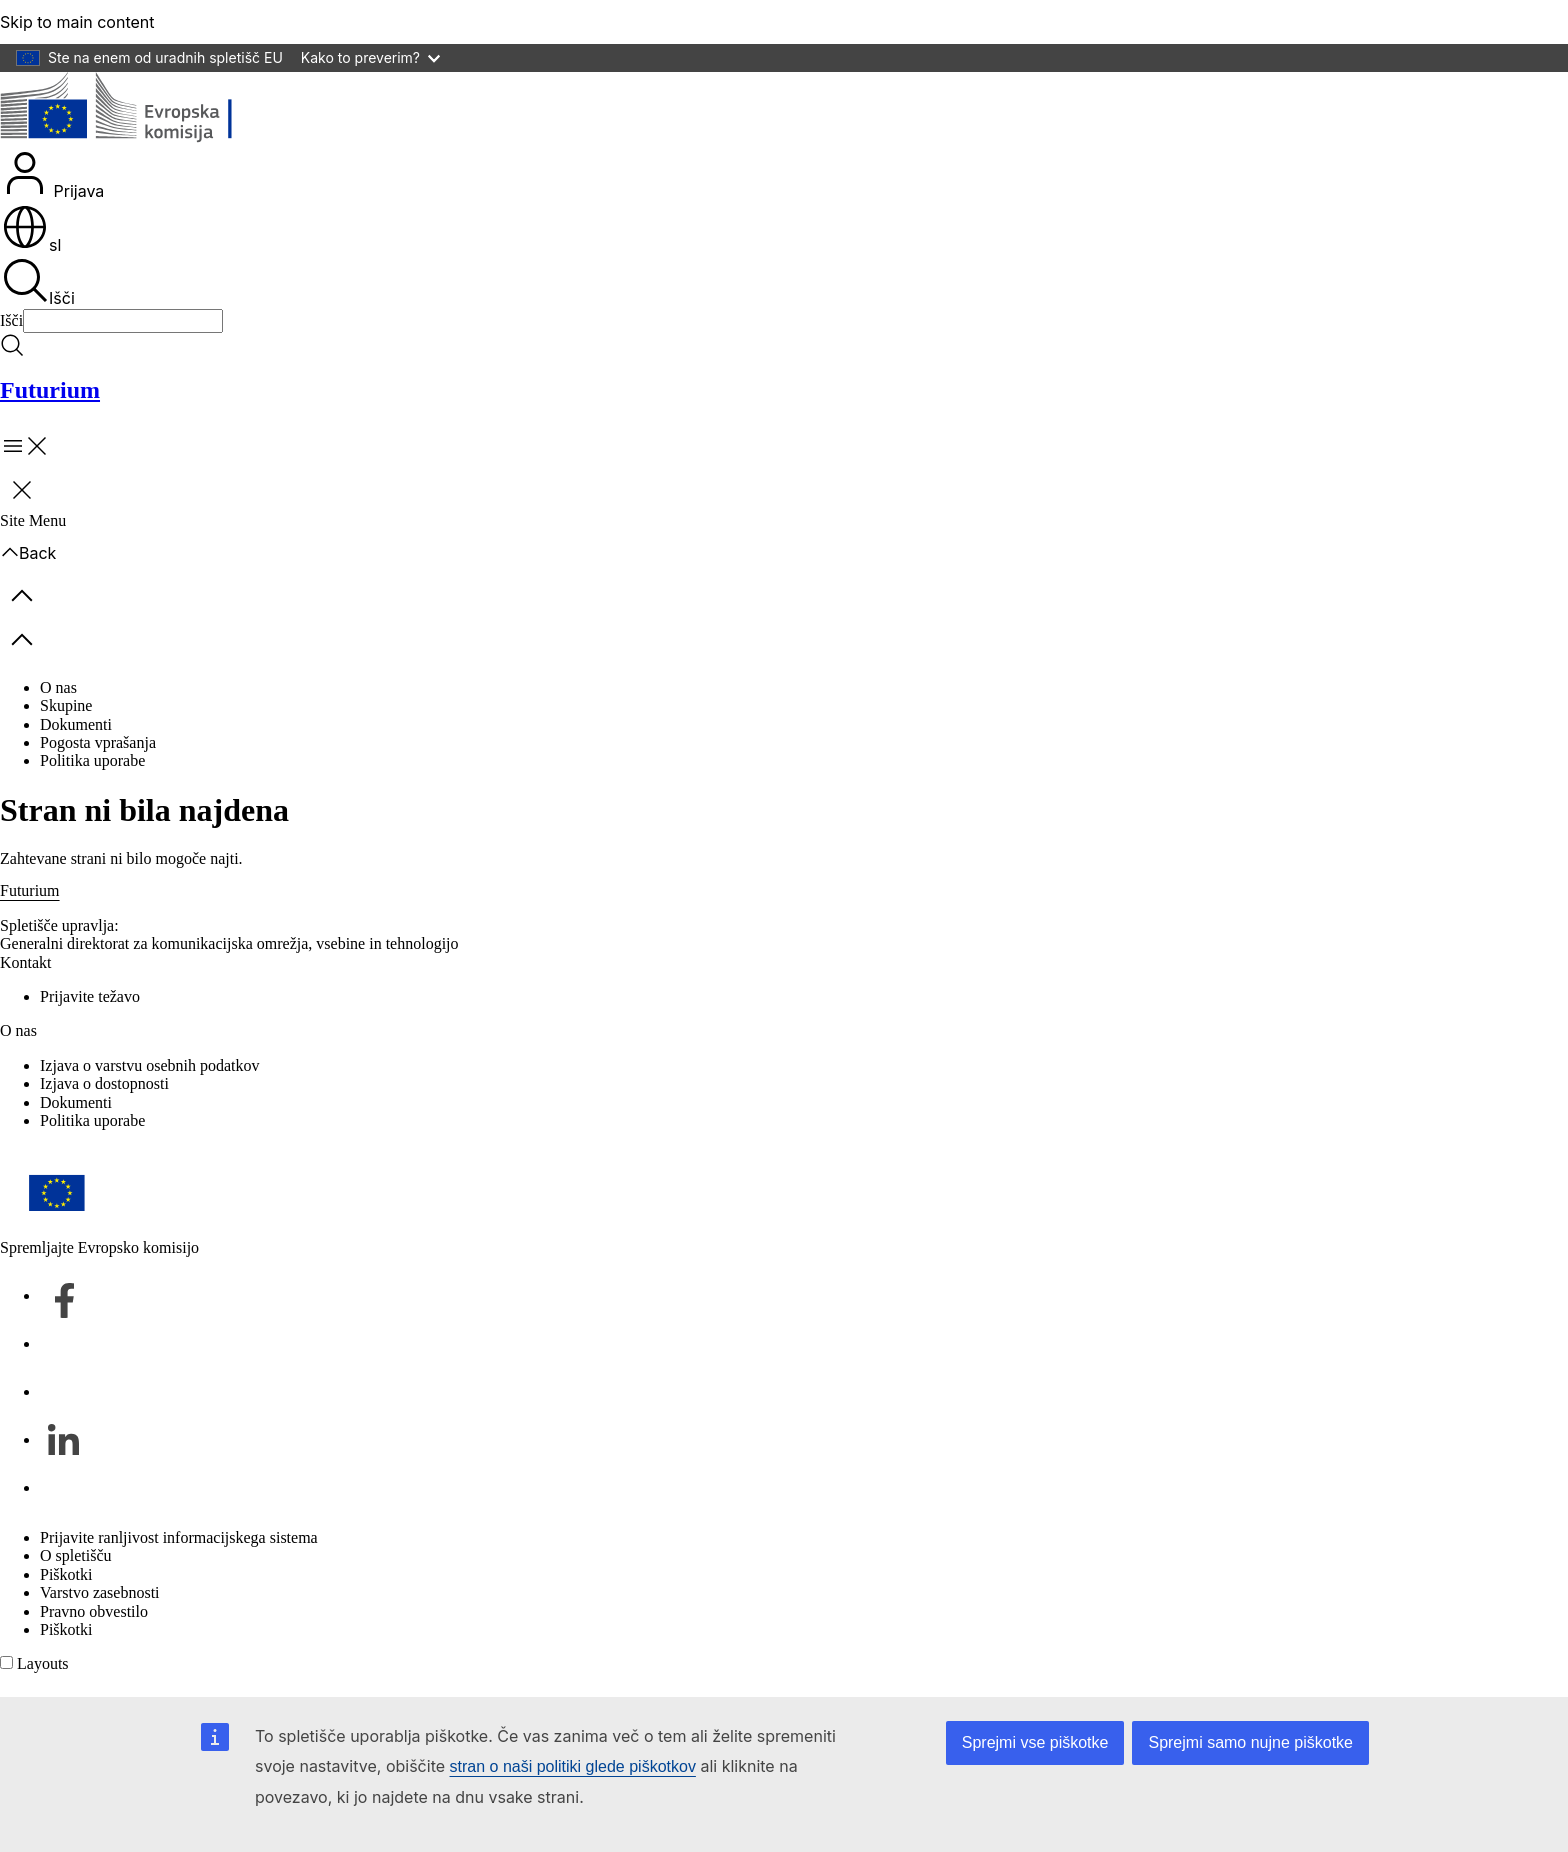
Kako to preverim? (370, 57)
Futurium (50, 390)
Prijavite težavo (90, 996)
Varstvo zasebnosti (100, 1592)
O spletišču (76, 1555)
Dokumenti (76, 724)
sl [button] (31, 245)
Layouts (43, 1663)
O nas (58, 687)
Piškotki (66, 1574)
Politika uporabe (92, 760)
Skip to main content (77, 22)
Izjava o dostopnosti (104, 1083)
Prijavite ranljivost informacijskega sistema (179, 1537)
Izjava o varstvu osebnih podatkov (150, 1065)
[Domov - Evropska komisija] (145, 110)
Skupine (66, 705)
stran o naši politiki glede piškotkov (573, 1766)
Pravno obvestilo (94, 1611)
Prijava (52, 175)
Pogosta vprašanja (98, 742)
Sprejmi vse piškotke (1035, 1742)
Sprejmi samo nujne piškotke (1250, 1742)
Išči (38, 282)
